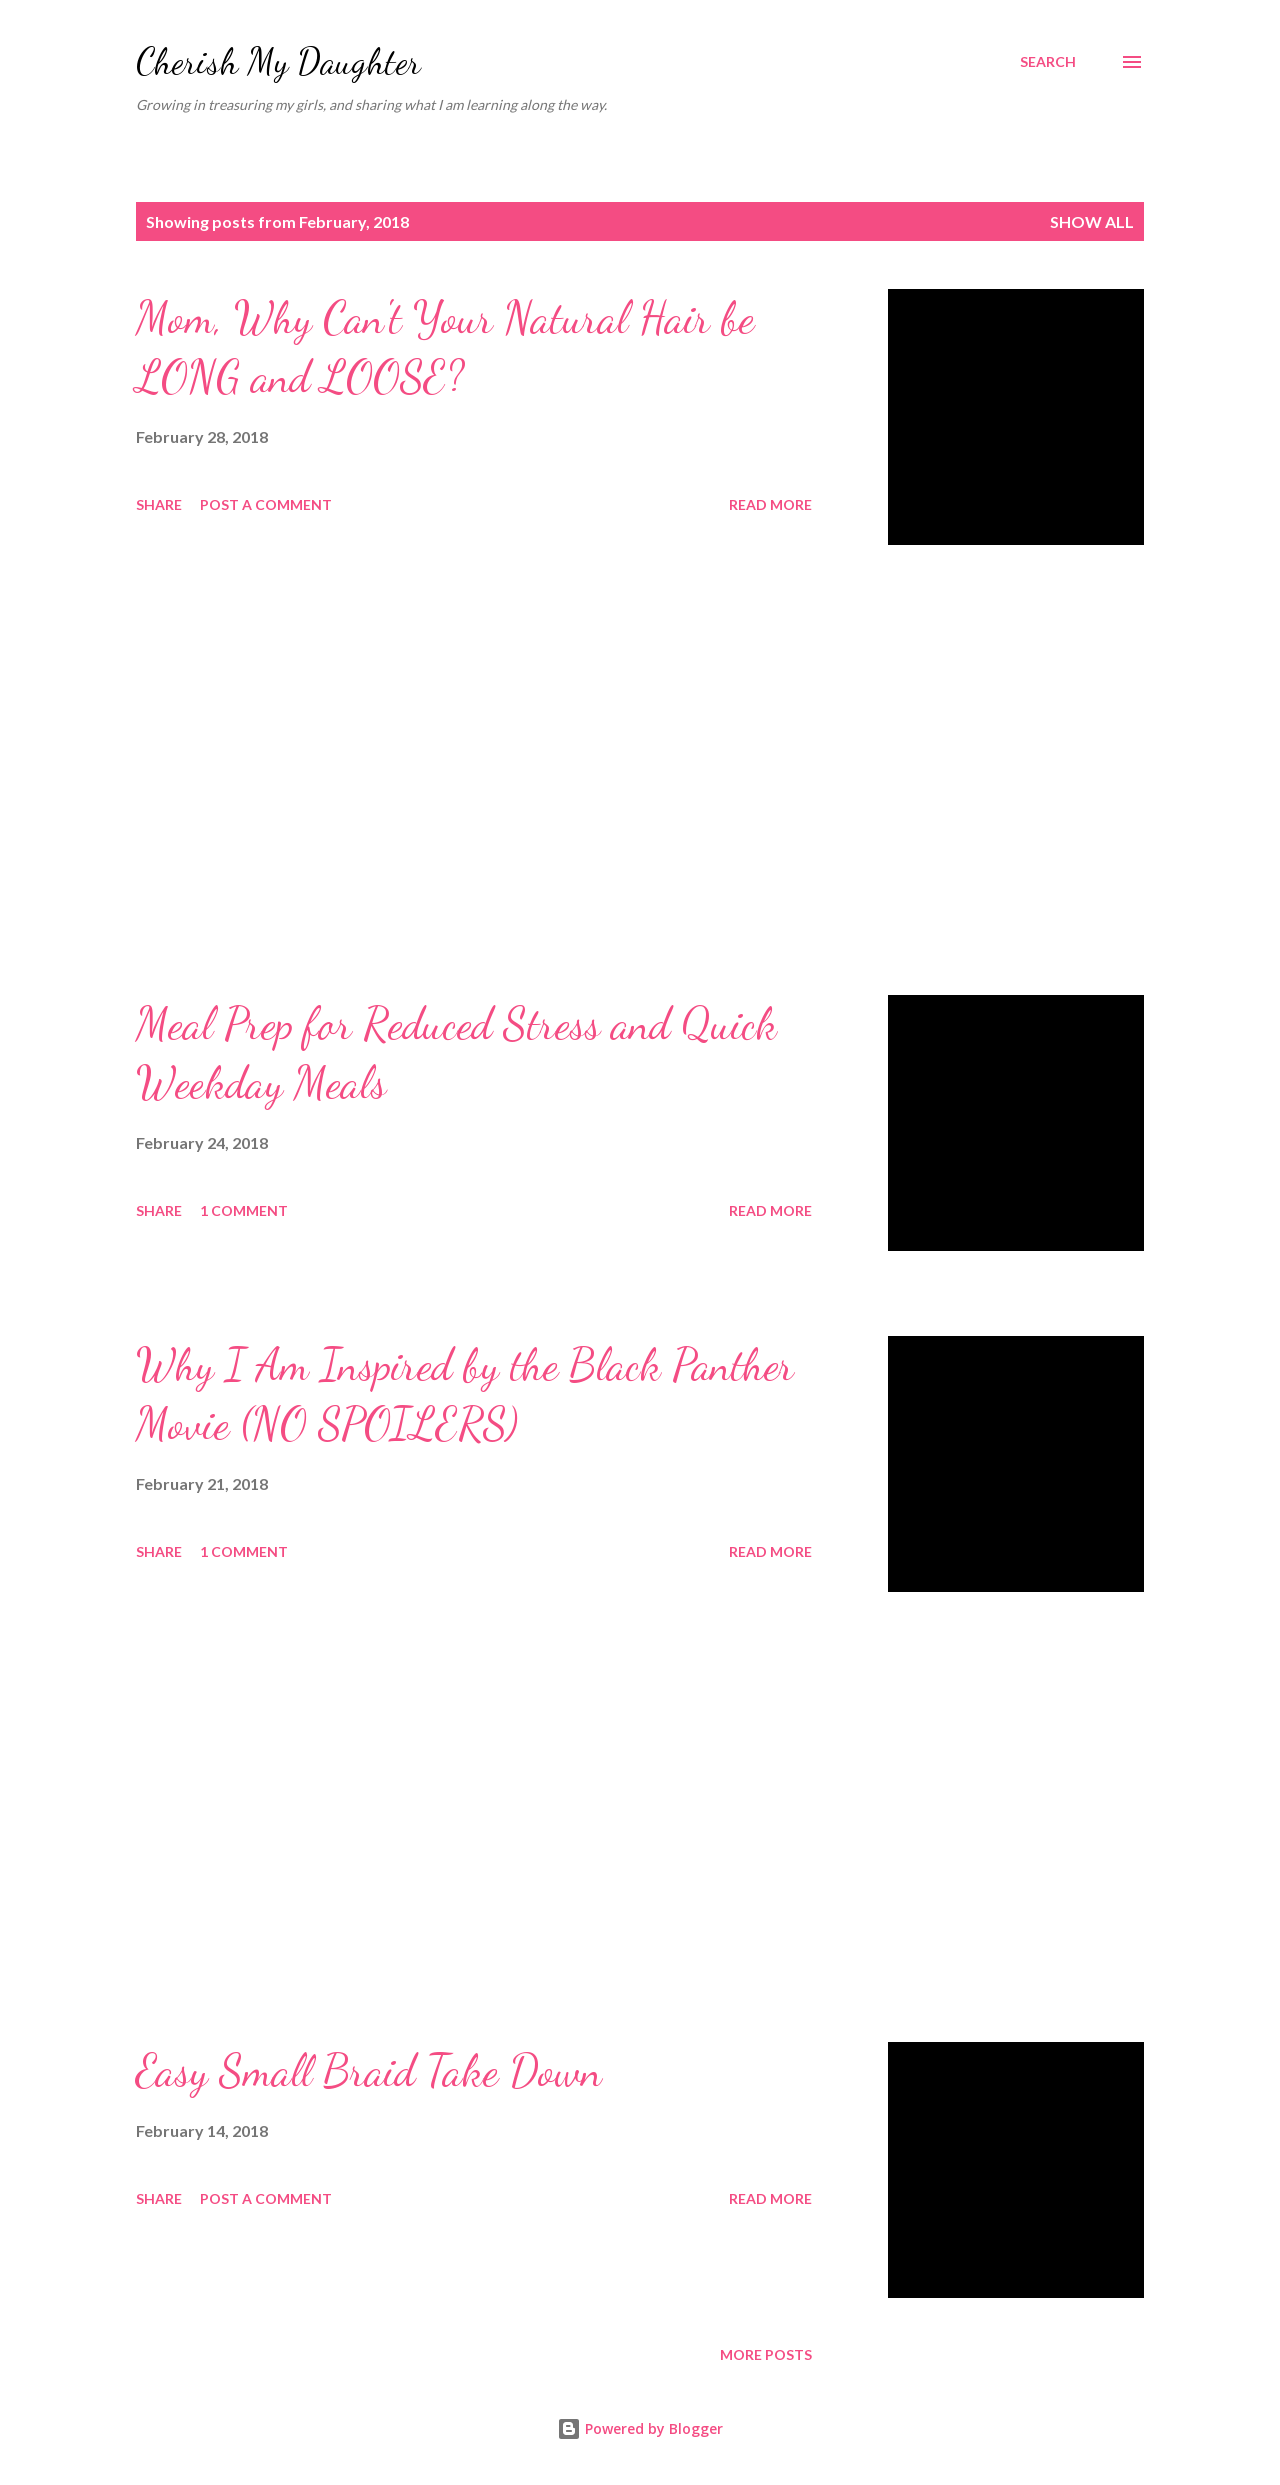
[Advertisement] (474, 770)
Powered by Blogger (640, 2428)
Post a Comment (266, 504)
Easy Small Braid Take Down (369, 2071)
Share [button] (159, 504)
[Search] (1048, 62)
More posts (766, 2354)
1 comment (244, 1210)
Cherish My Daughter (278, 61)
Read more (770, 504)
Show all (1092, 221)
